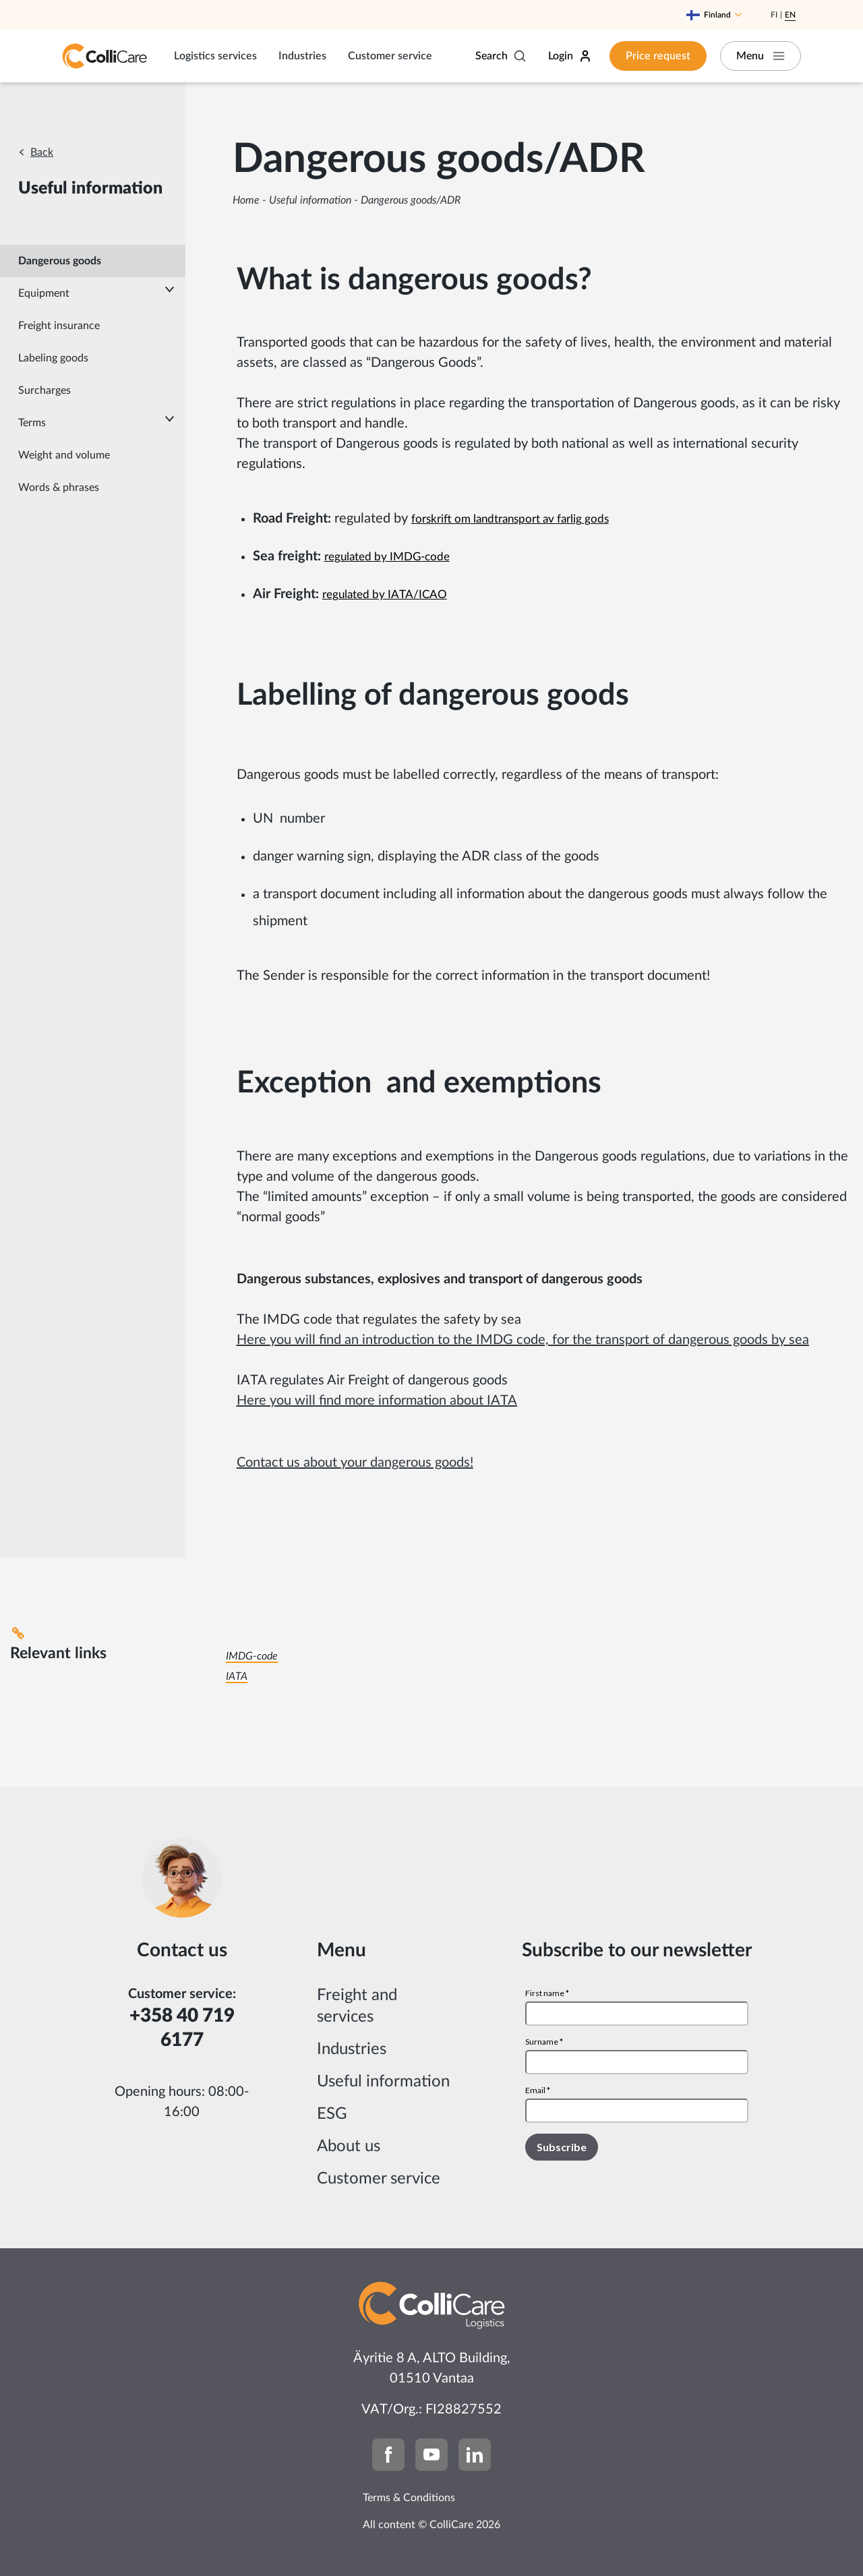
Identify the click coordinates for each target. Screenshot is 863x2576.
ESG (332, 2114)
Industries (302, 56)
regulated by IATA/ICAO (384, 594)
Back (41, 152)
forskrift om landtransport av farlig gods (510, 519)
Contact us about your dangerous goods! (355, 1462)
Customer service (390, 56)
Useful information (310, 200)
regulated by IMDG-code (387, 556)
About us (348, 2146)
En (790, 15)
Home (246, 200)
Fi (774, 15)
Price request (658, 56)
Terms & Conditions (409, 2497)
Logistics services (215, 56)
